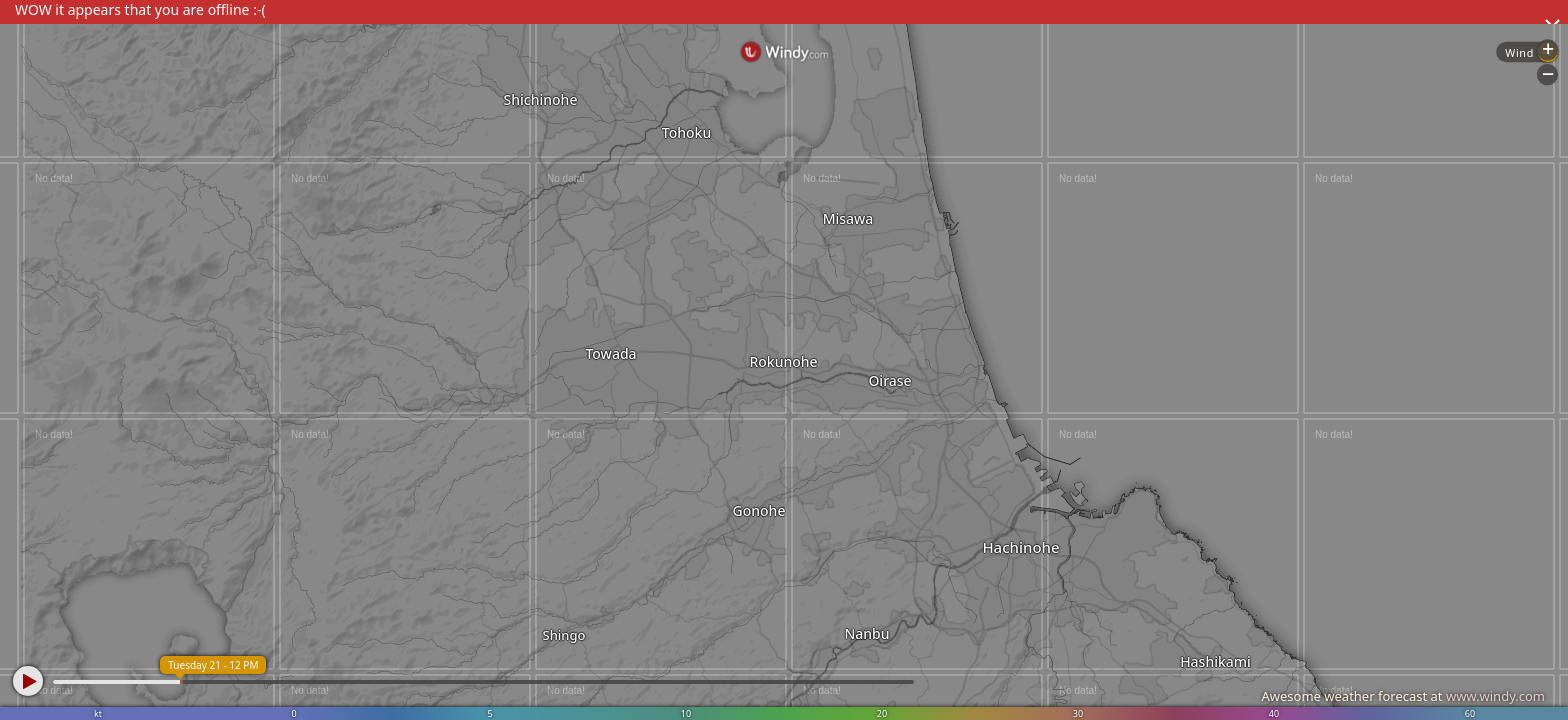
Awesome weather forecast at (1403, 696)
